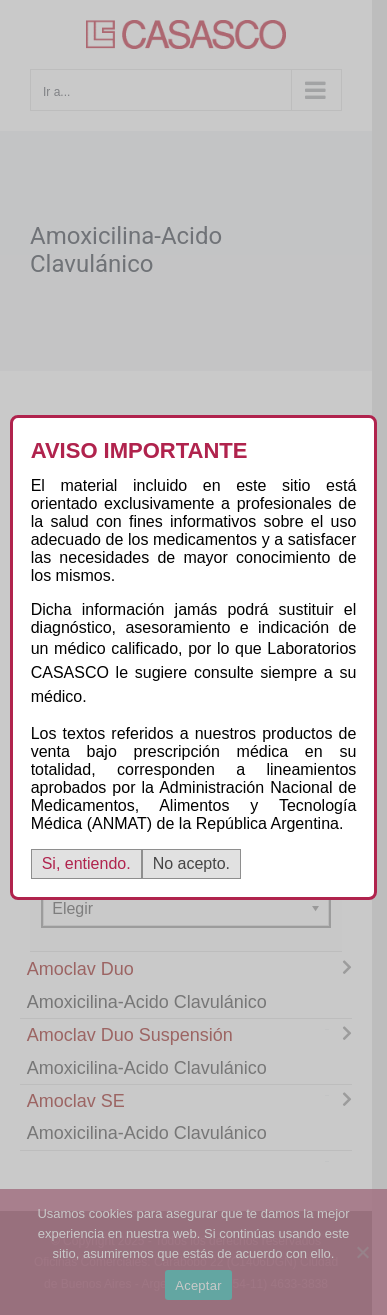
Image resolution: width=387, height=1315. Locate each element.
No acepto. (191, 863)
